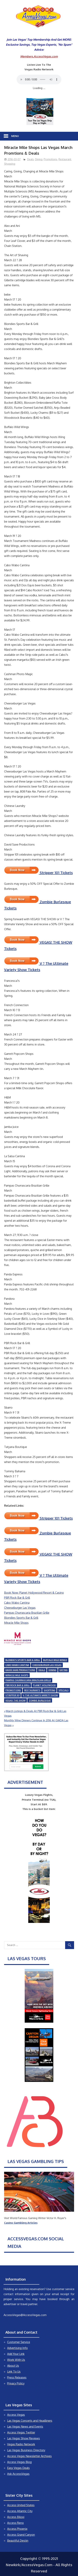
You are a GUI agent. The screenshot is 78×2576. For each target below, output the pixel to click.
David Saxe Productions (20, 1670)
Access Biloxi (15, 2517)
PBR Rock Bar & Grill (17, 1597)
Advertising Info (17, 2348)
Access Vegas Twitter (21, 2432)
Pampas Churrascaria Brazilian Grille (26, 1612)
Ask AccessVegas (18, 2474)
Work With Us (16, 2360)
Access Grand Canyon (21, 2534)
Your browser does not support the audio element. (39, 79)
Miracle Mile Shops (16, 1622)
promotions (13, 1690)
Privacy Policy (16, 2383)
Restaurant (64, 159)
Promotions (50, 159)
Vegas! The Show (15, 1700)
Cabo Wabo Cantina (17, 1602)
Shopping (9, 163)
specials (63, 1690)
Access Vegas (16, 2414)
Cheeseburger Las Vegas (20, 1607)
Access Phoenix (17, 2529)
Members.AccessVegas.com (39, 56)
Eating (64, 1670)
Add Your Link (16, 2354)
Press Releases (16, 2377)
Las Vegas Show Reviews (23, 2438)
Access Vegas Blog (19, 2462)
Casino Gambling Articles (21, 2222)
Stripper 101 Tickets (38, 872)
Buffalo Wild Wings (55, 1660)
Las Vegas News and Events (25, 2426)
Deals (30, 159)
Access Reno (15, 2523)
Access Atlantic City (20, 2511)
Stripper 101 (12, 1695)
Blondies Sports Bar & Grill (21, 1617)
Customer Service (18, 2342)
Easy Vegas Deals (18, 2468)
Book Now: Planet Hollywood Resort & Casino (34, 1592)
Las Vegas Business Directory (26, 2450)
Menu (15, 135)
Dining (38, 159)
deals (41, 1670)
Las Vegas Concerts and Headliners (29, 2420)
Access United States (21, 2505)
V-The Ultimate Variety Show (40, 1695)
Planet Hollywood (44, 1685)
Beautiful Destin (17, 2540)
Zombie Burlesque (40, 1700)
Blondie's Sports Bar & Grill (22, 1660)
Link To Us (14, 2371)
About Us (13, 2365)
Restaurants (32, 1690)
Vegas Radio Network (21, 2444)
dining (52, 1670)
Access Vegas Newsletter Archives (29, 2456)
